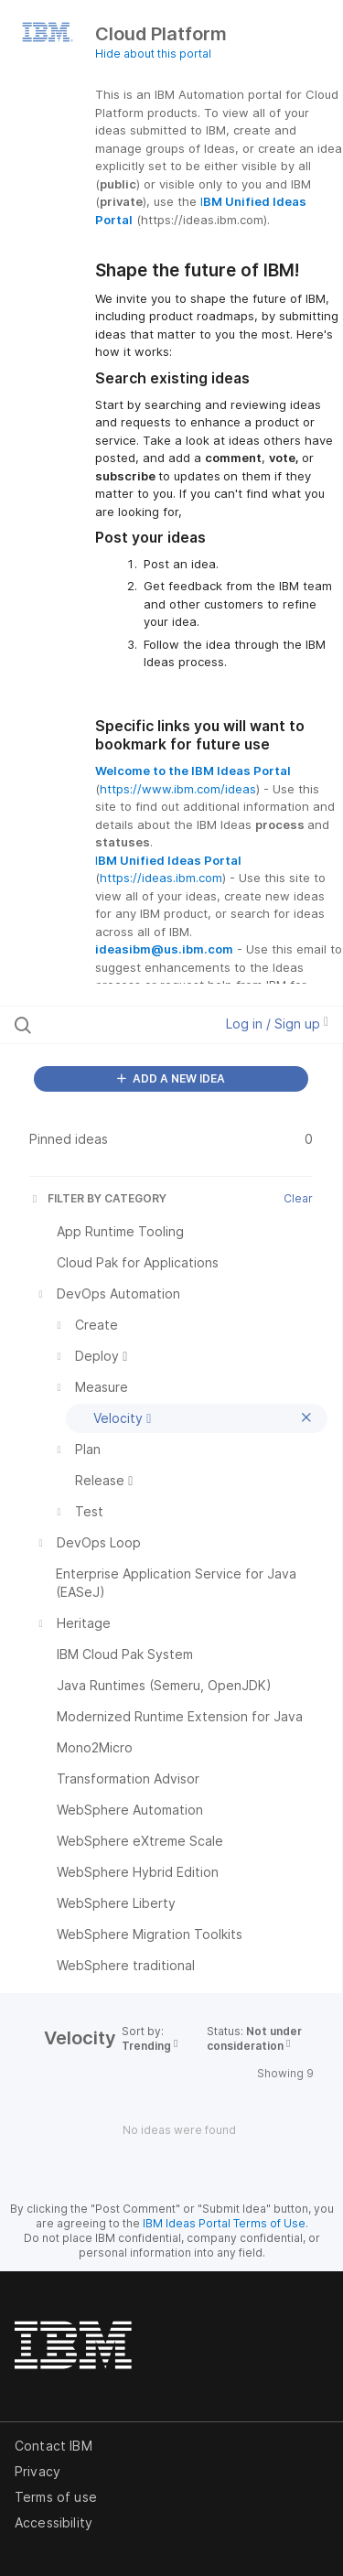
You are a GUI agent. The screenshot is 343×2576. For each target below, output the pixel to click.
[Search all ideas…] (109, 1025)
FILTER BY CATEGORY (97, 1198)
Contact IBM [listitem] (53, 2445)
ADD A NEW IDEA (171, 1078)
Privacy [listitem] (37, 2471)
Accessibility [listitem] (53, 2522)
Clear (298, 1198)
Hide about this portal (153, 53)
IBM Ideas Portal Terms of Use (224, 2223)
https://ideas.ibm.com (161, 877)
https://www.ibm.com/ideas (178, 788)
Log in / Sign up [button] (277, 1023)
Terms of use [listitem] (56, 2497)
